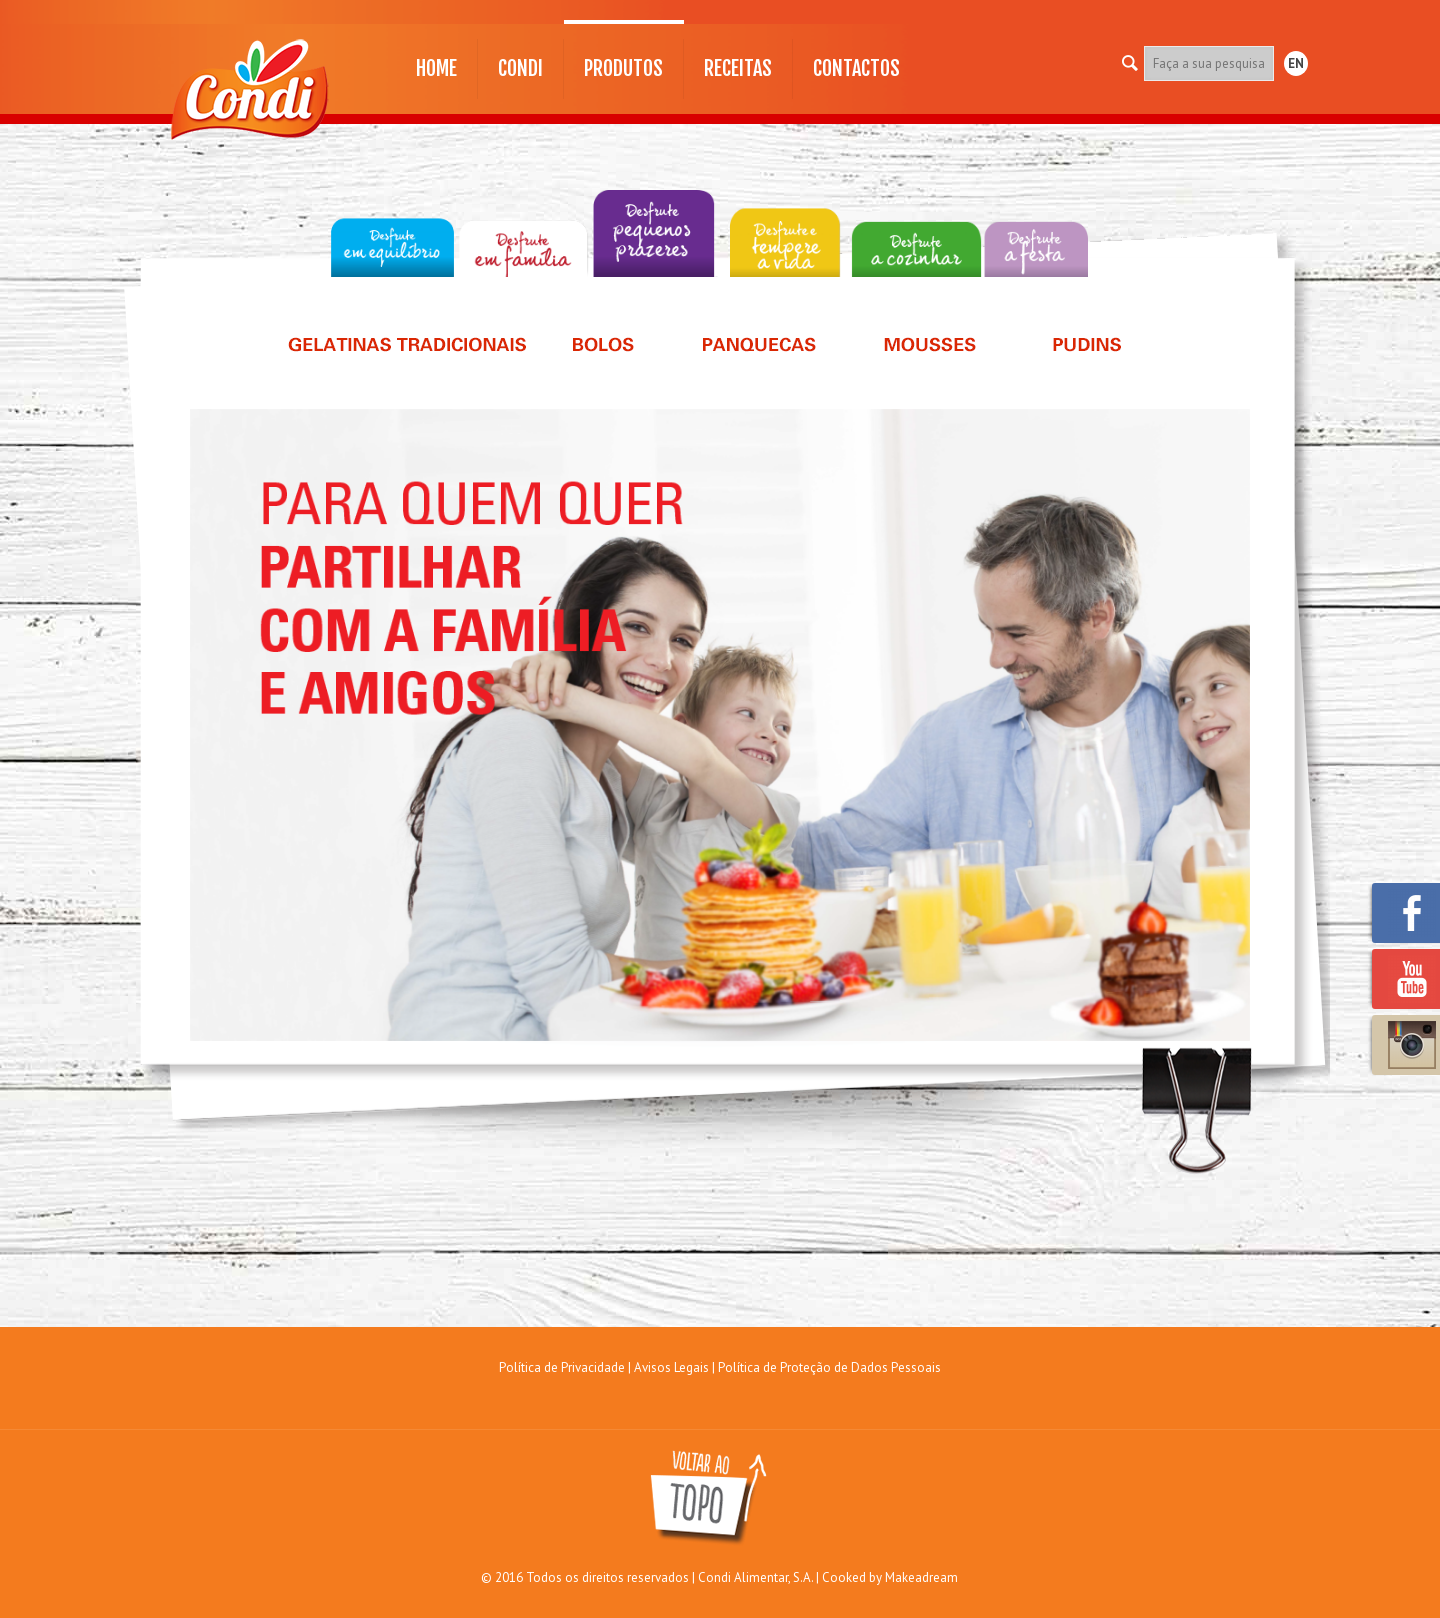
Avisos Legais (671, 1367)
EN (1296, 63)
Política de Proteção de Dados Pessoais (829, 1367)
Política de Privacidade (562, 1367)
